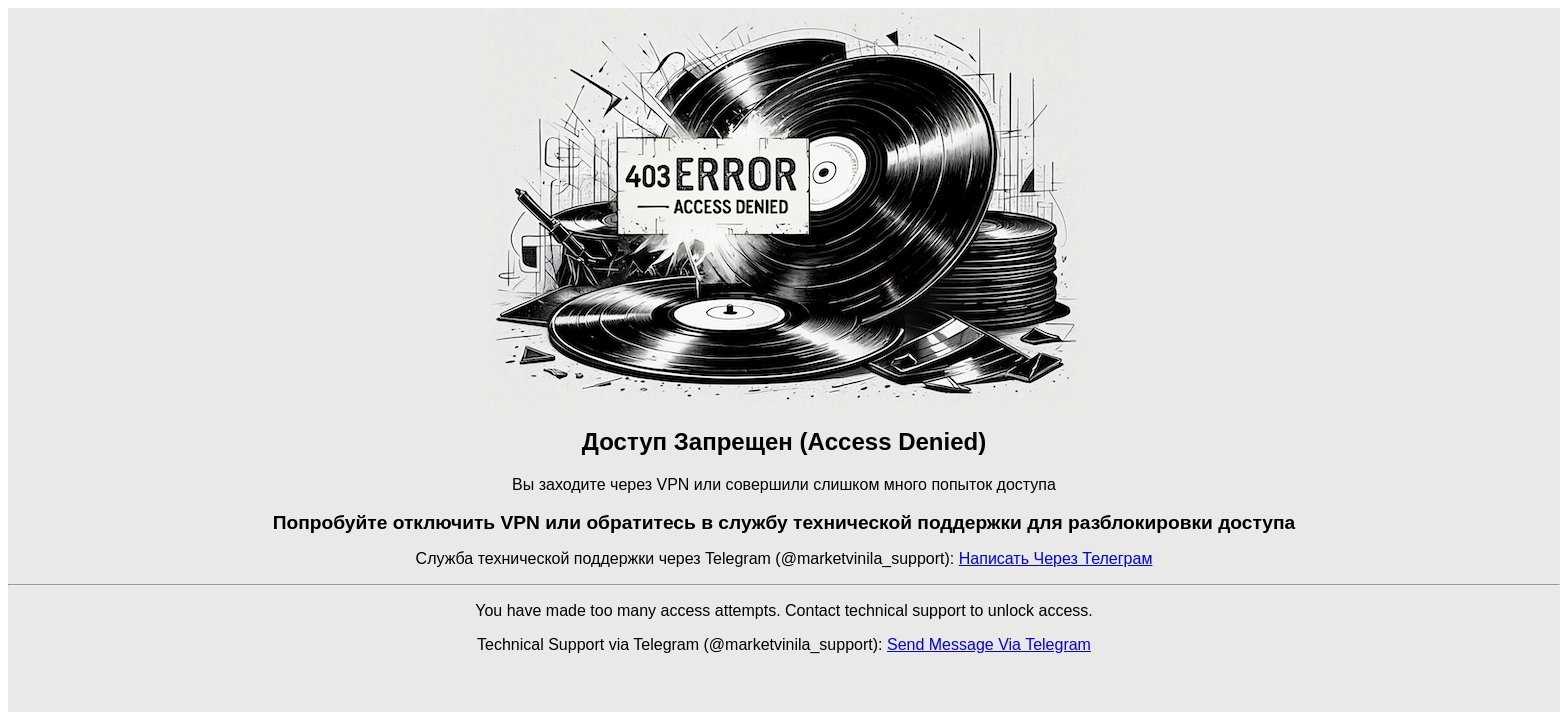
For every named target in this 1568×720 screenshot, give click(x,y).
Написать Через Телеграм (1056, 558)
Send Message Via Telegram (989, 644)
